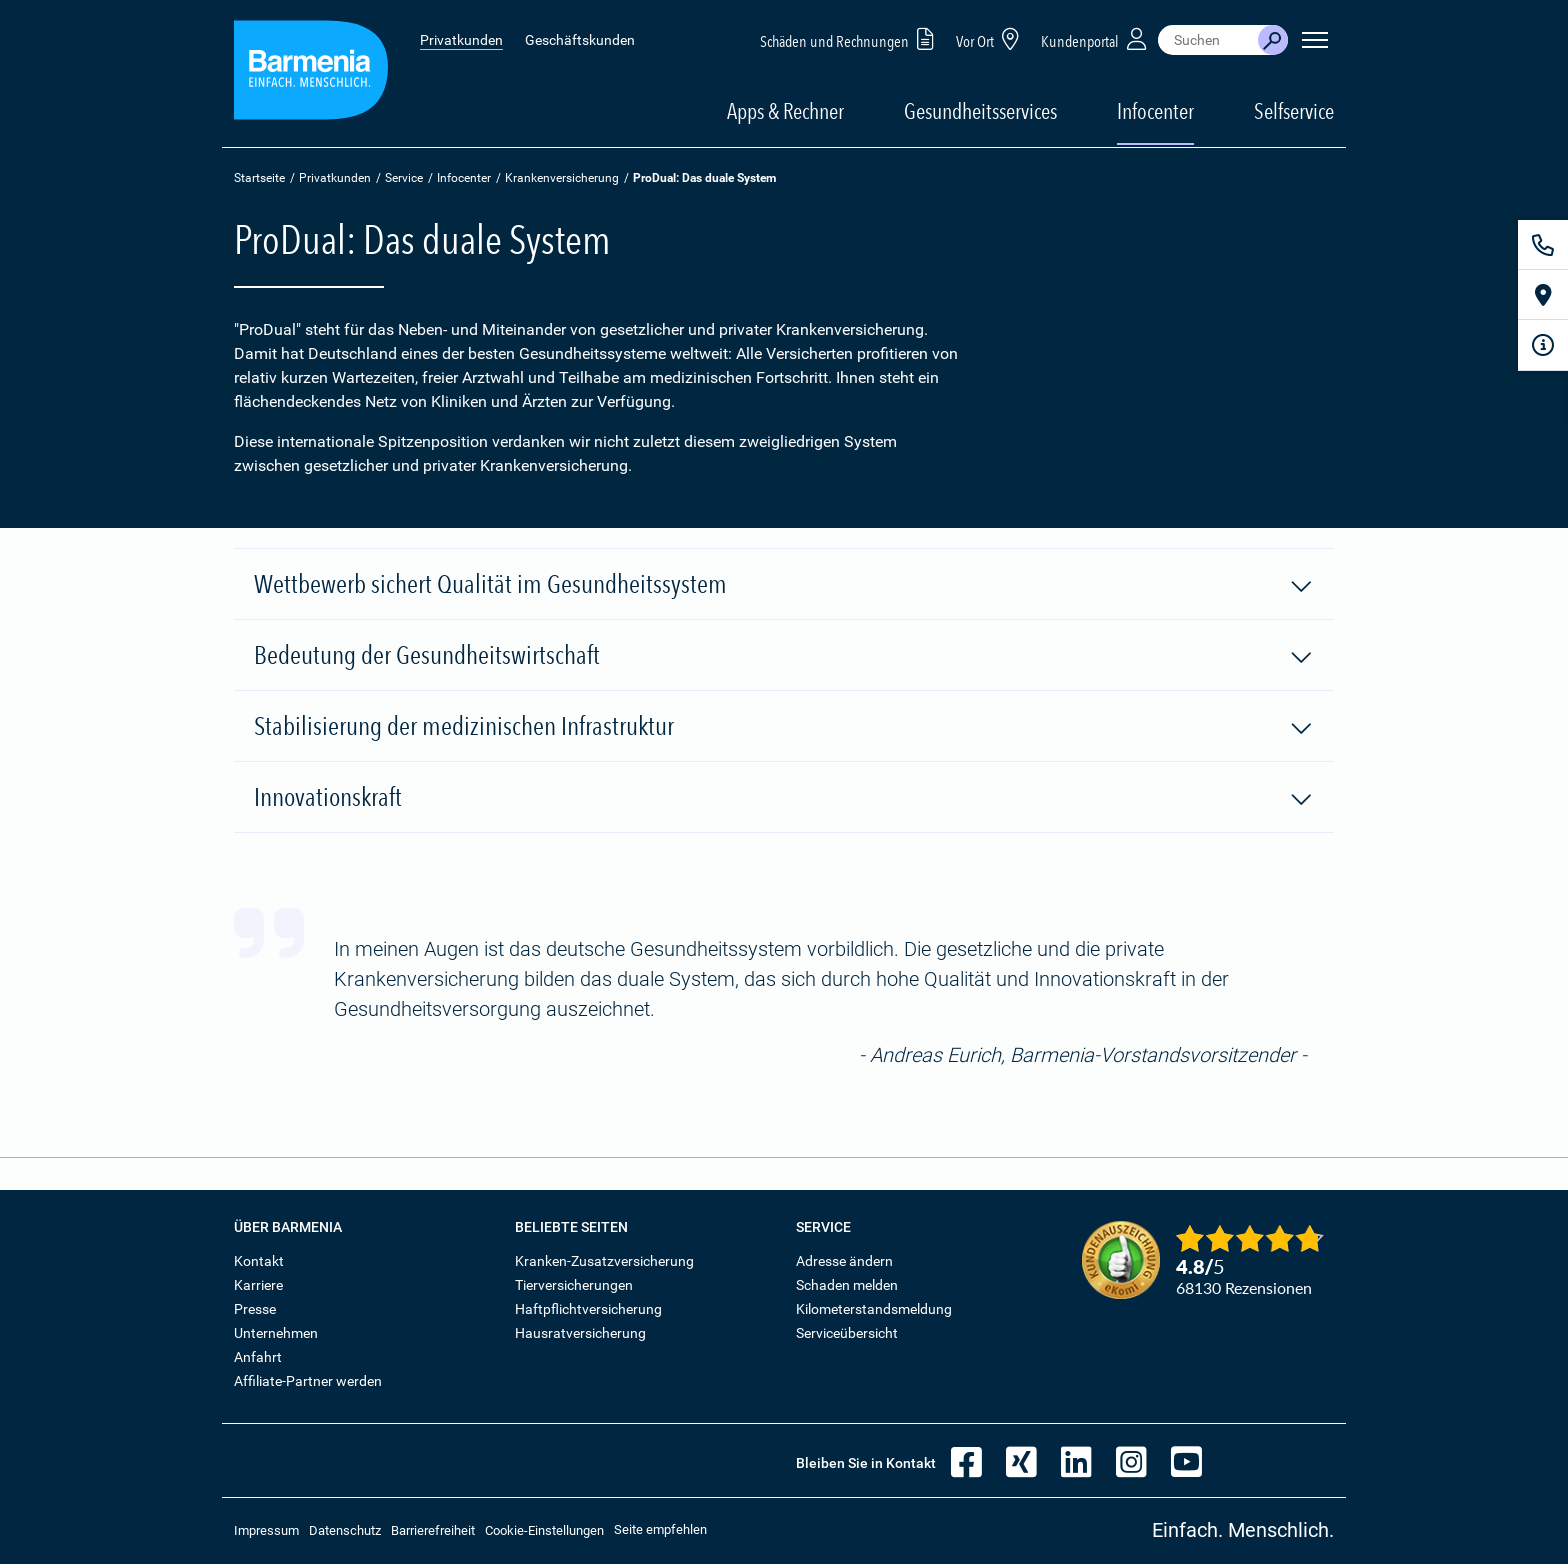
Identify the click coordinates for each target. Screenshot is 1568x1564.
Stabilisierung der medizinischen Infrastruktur (784, 727)
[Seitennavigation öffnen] (1315, 40)
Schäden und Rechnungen (850, 38)
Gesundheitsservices (980, 111)
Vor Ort (991, 38)
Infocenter (464, 178)
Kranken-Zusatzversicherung (604, 1261)
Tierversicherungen (574, 1285)
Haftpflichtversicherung (588, 1309)
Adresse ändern (844, 1261)
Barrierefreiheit (433, 1530)
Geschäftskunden (580, 40)
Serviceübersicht (847, 1333)
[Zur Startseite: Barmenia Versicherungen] (311, 73)
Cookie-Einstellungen (544, 1530)
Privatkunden (461, 40)
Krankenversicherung (562, 178)
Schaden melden (847, 1285)
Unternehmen (276, 1333)
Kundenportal (1096, 38)
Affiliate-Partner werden (308, 1381)
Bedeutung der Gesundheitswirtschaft (784, 656)
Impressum (266, 1530)
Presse (255, 1309)
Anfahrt (258, 1357)
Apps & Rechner (785, 111)
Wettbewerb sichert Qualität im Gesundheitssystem (784, 585)
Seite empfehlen (660, 1529)
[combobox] (1208, 40)
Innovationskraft (784, 798)
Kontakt (259, 1261)
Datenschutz (345, 1530)
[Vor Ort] (1543, 295)
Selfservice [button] (1294, 111)
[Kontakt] (1543, 245)
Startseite (259, 178)
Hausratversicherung (580, 1333)
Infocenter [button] (1155, 111)
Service (404, 178)
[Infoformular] (1543, 345)
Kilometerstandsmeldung (874, 1309)
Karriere (258, 1285)
